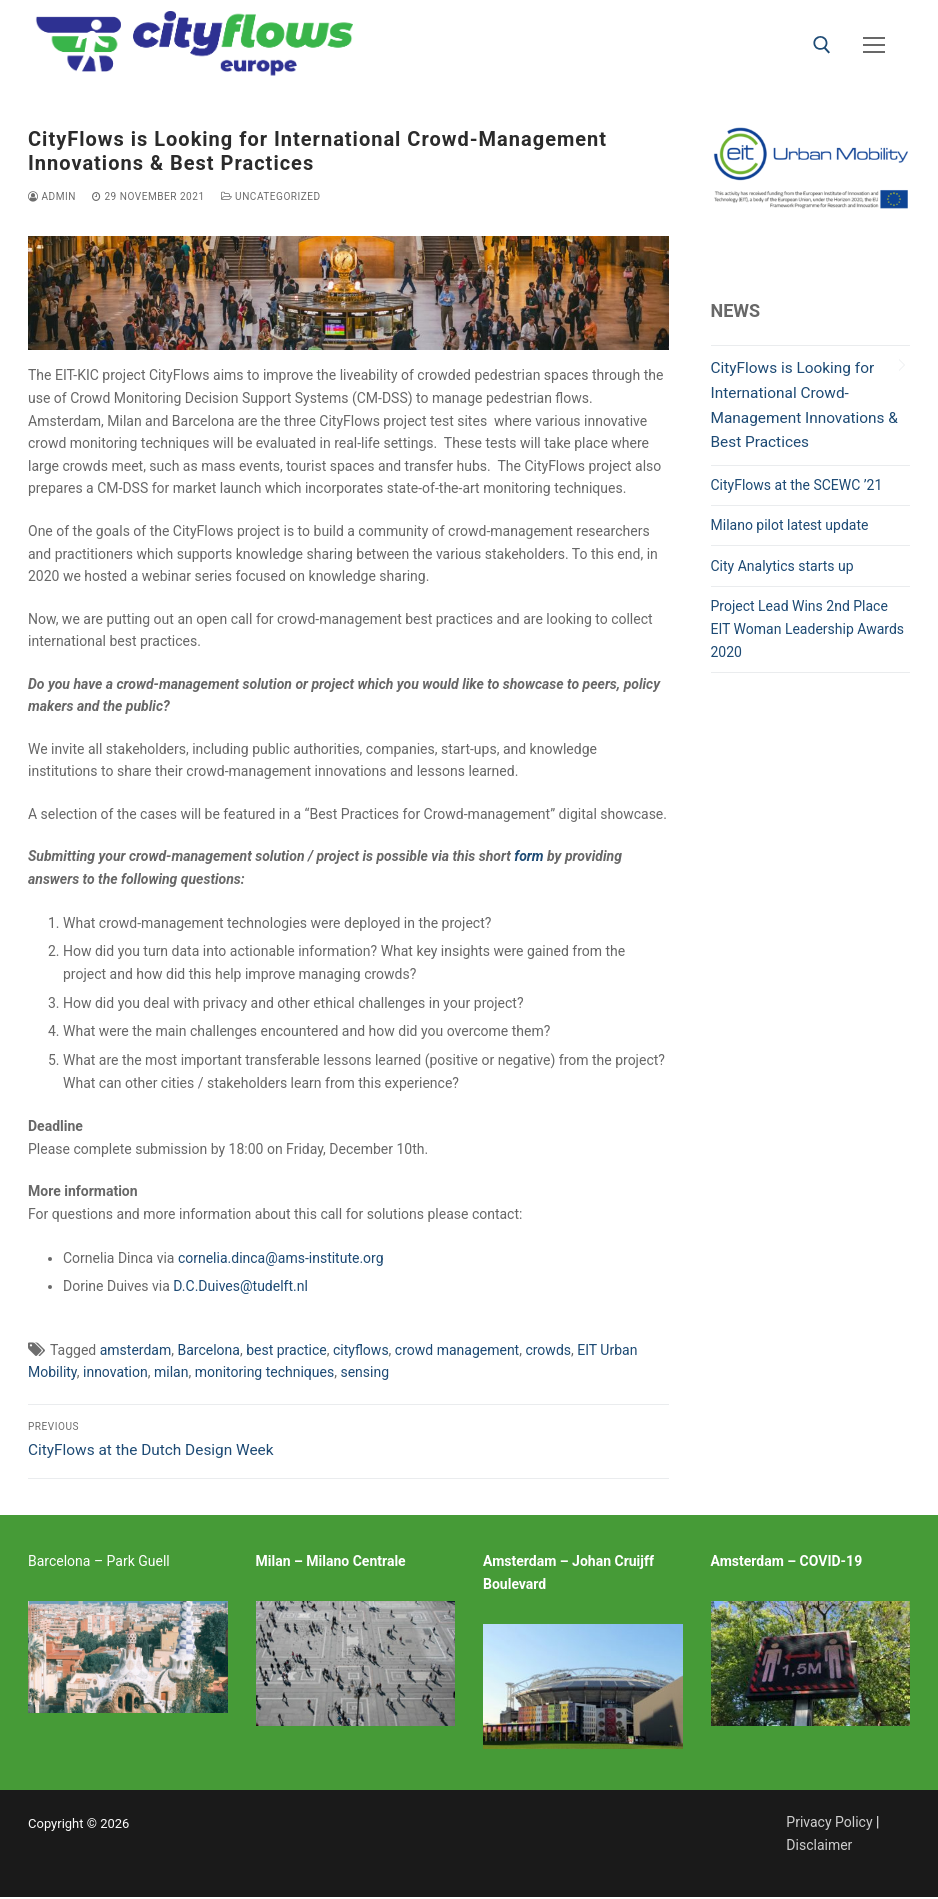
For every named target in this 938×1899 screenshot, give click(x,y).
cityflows (361, 1350)
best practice (286, 1350)
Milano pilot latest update (790, 525)
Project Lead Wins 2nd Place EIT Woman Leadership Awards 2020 (808, 628)
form (528, 856)
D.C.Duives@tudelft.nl (240, 1286)
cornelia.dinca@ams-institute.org (281, 1258)
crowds (548, 1350)
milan (171, 1372)
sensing (364, 1372)
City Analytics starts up (782, 566)
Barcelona (208, 1350)
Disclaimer (819, 1845)
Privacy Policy (829, 1822)
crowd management (457, 1350)
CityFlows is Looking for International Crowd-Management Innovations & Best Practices (804, 405)
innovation (115, 1372)
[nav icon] (874, 45)
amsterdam (136, 1350)
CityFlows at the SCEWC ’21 (797, 485)
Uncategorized (271, 196)
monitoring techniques (265, 1372)
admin (52, 196)
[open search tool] (822, 45)
